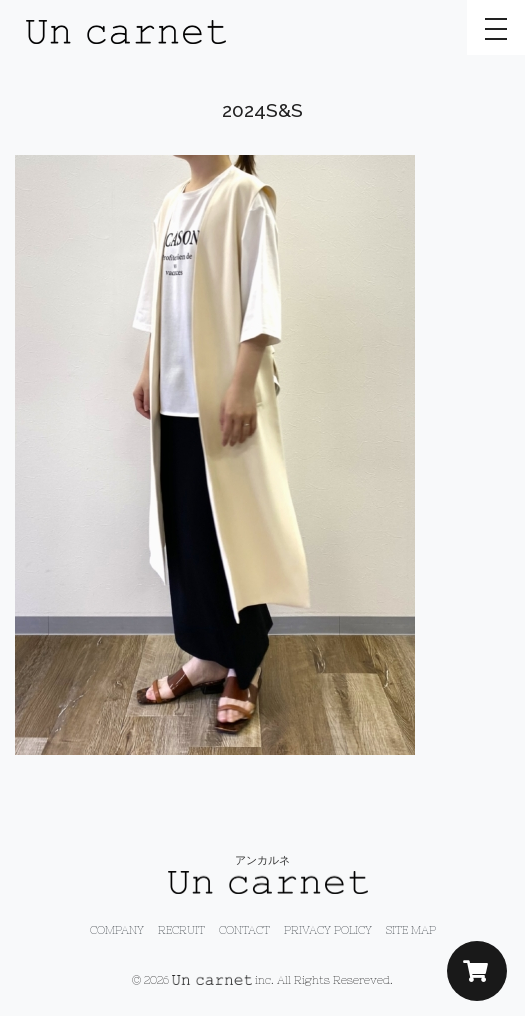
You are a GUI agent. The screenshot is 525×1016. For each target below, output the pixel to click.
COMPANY (117, 930)
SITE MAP (411, 930)
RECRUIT (181, 930)
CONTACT (244, 930)
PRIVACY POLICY (328, 930)
